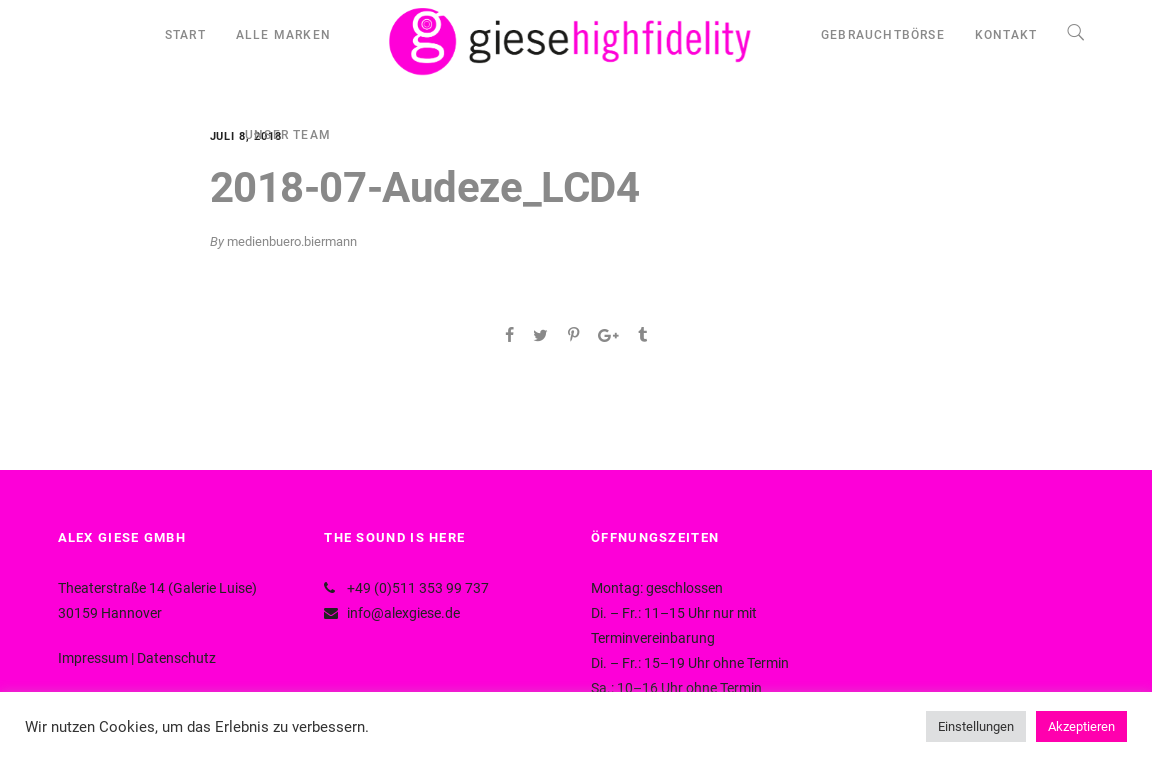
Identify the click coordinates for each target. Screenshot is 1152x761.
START (185, 35)
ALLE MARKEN (283, 35)
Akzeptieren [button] (1081, 726)
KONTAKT (1006, 35)
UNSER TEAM (288, 135)
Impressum (93, 658)
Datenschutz (176, 658)
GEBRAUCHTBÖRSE (883, 35)
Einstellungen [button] (976, 726)
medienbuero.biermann (292, 241)
